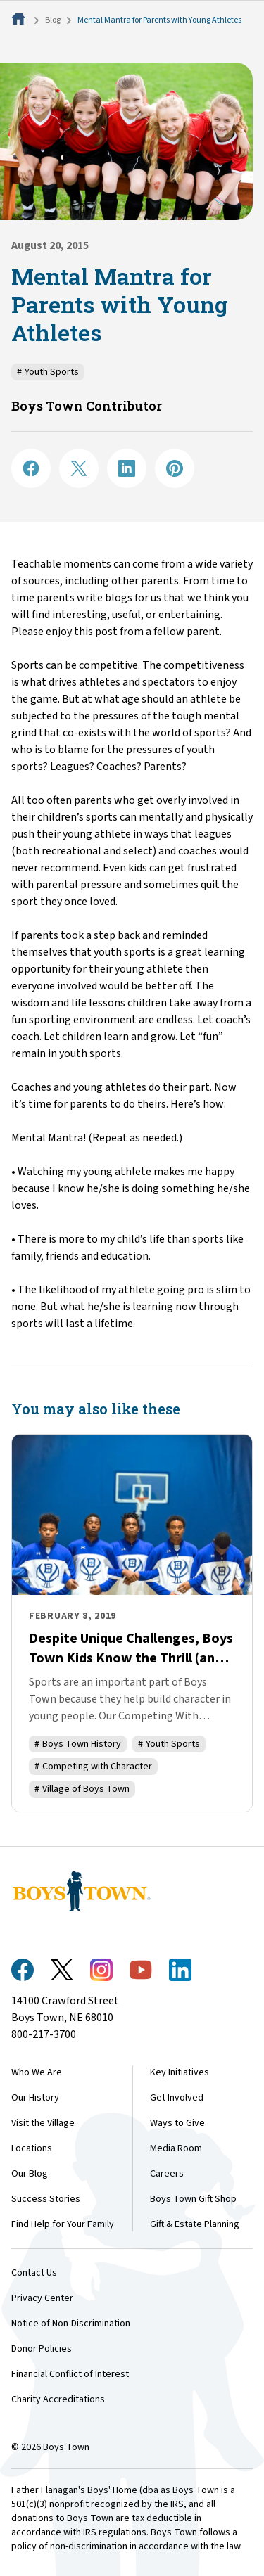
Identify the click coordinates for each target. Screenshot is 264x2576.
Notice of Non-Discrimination (70, 2324)
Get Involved (176, 2098)
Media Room (176, 2148)
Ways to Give (177, 2123)
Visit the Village (43, 2123)
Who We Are (36, 2072)
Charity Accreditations (58, 2399)
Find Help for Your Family (62, 2224)
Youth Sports (48, 372)
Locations (31, 2148)
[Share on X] (79, 468)
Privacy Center (42, 2298)
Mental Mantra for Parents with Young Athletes (159, 20)
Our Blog (29, 2174)
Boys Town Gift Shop (193, 2199)
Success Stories (45, 2199)
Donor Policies (41, 2349)
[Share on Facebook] (31, 468)
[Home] (19, 20)
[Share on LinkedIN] (126, 468)
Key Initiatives (179, 2072)
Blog (53, 20)
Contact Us (34, 2273)
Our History (35, 2098)
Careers (167, 2174)
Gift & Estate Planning (194, 2224)
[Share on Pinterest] (174, 468)
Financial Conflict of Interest (70, 2374)
